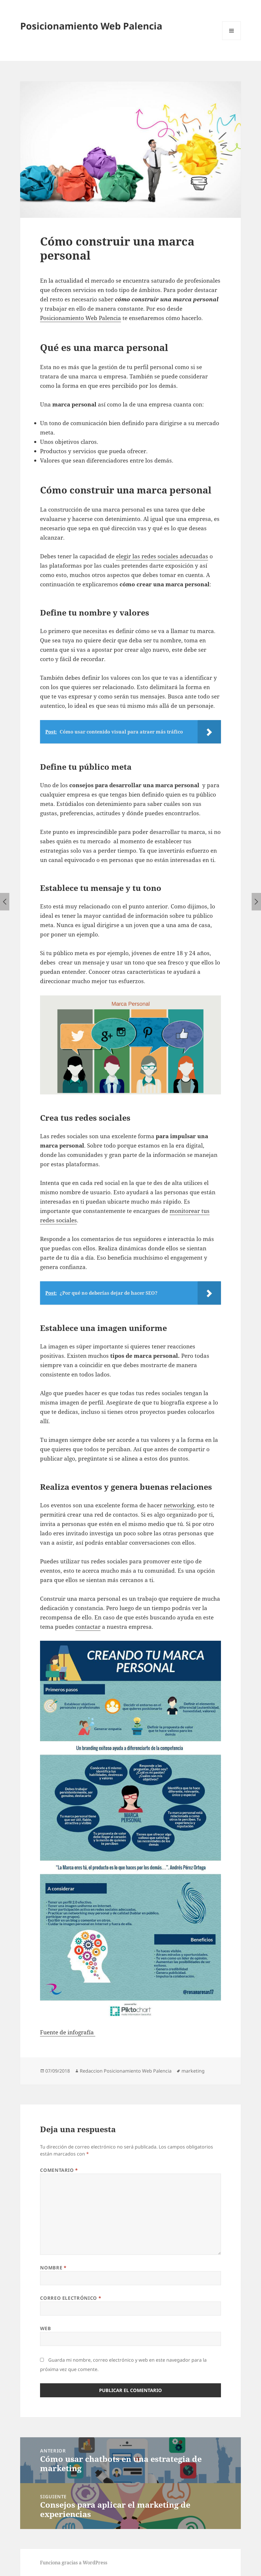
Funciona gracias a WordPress (73, 2562)
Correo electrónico (70, 2298)
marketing (193, 2071)
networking (179, 1505)
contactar (88, 1627)
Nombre (53, 2267)
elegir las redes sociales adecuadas (162, 556)
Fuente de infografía (67, 2032)
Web (45, 2328)
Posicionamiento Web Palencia (91, 26)
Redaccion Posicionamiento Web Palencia (126, 2071)
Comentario (59, 2170)
